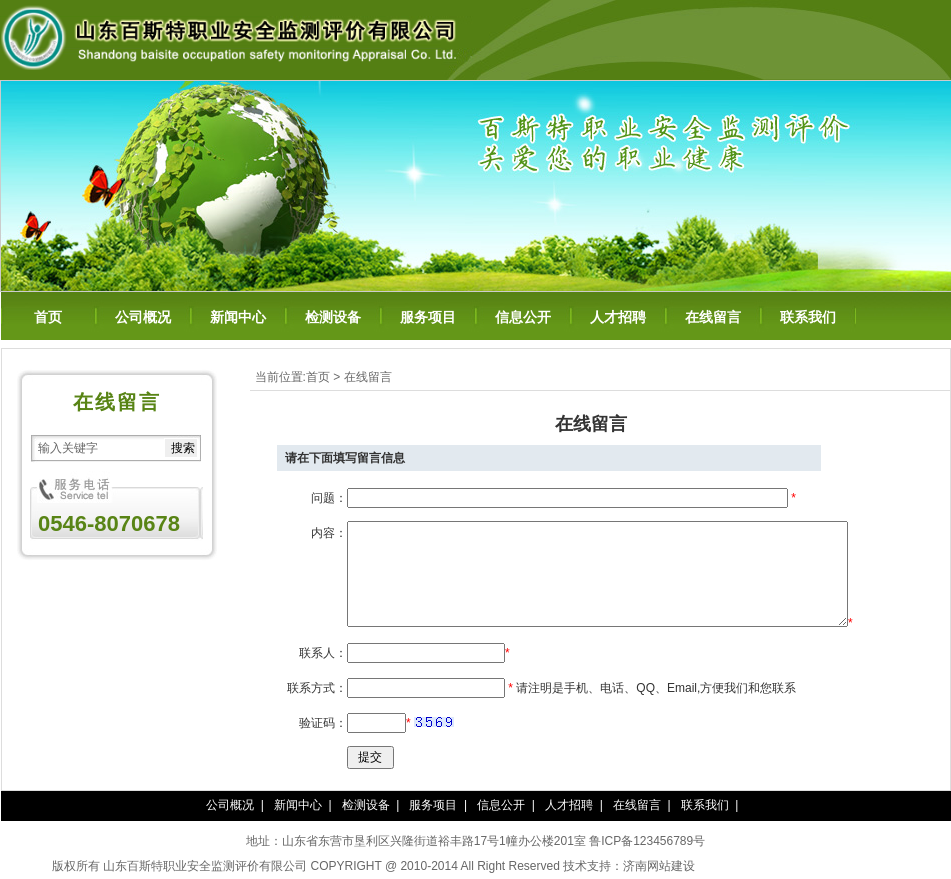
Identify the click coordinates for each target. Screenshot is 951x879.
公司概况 (143, 317)
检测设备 (333, 317)
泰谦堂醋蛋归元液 (743, 866)
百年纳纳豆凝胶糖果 (845, 866)
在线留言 (713, 317)
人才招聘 (618, 317)
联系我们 (808, 317)
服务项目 (428, 317)
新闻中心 (238, 317)
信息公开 (523, 317)
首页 (48, 317)
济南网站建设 (659, 866)
